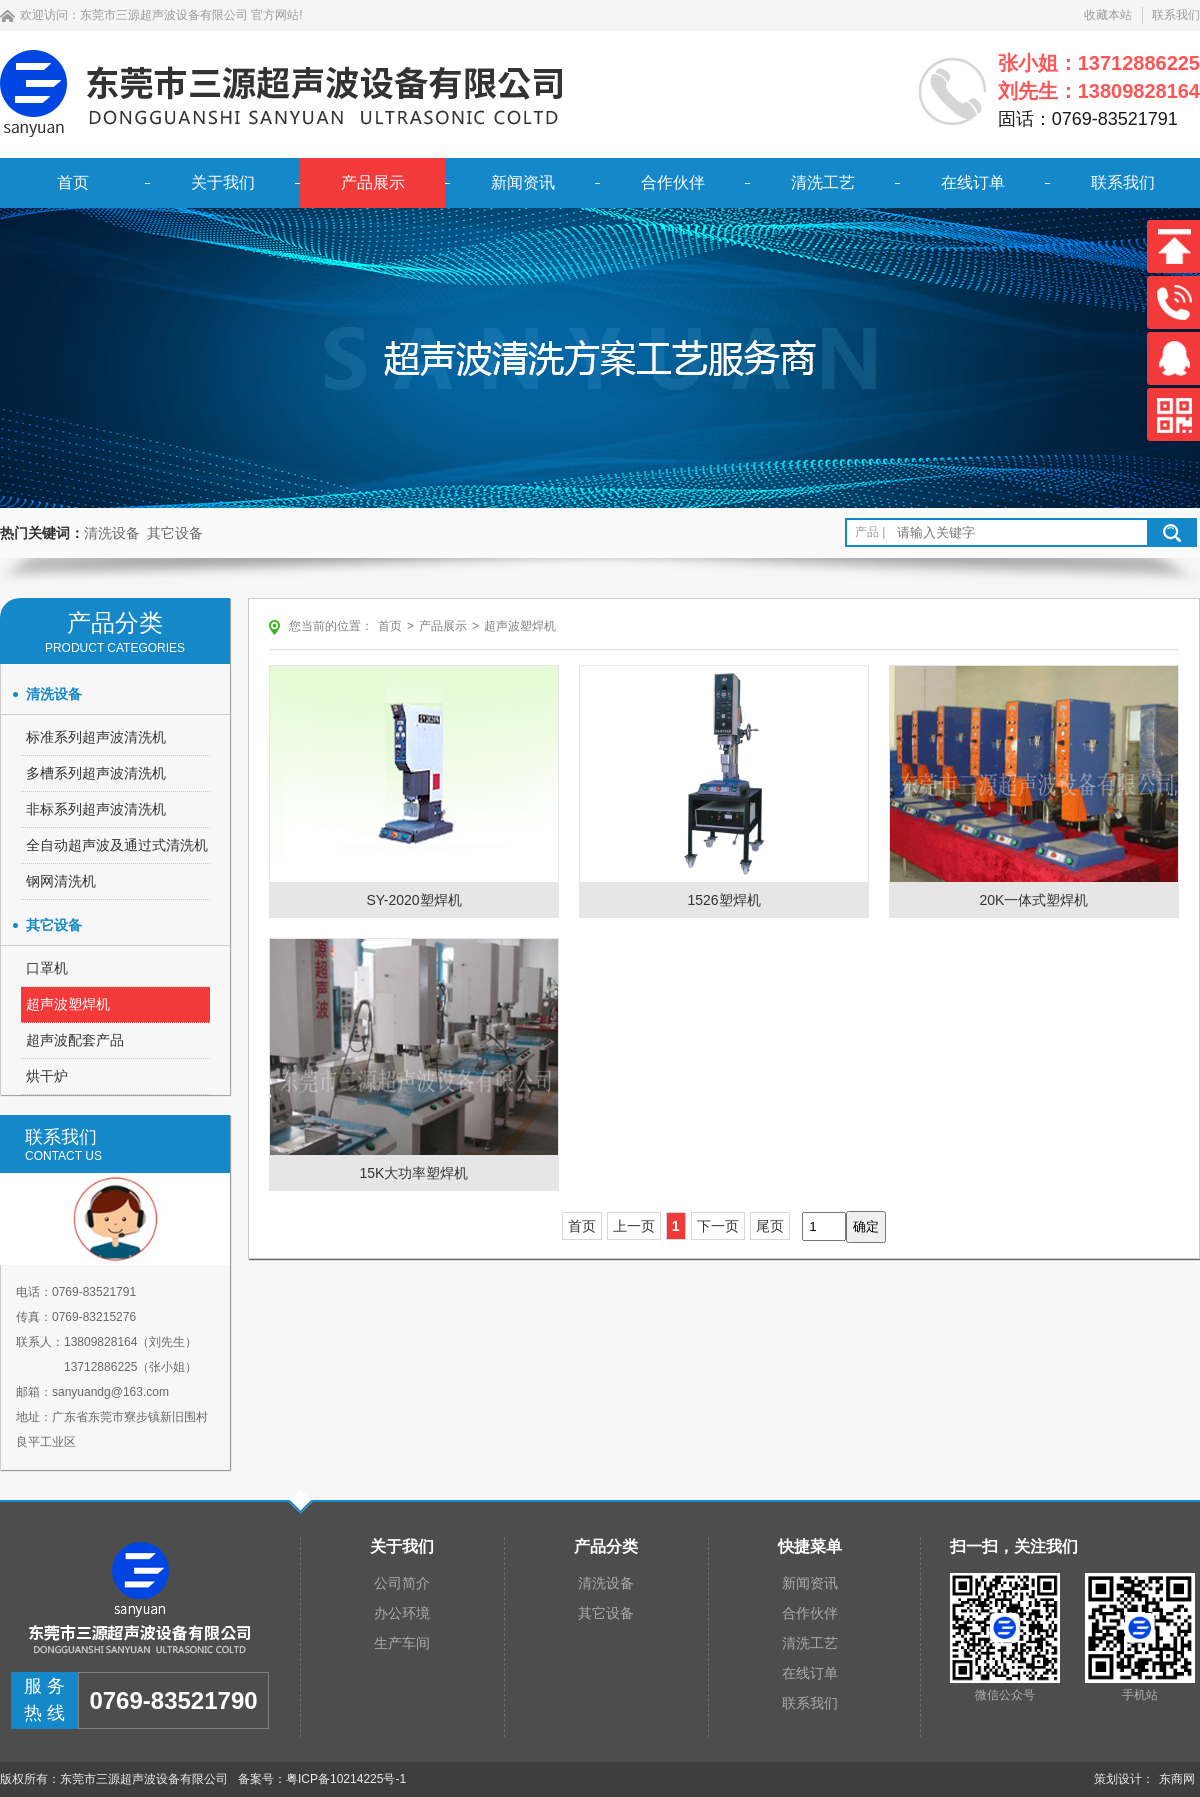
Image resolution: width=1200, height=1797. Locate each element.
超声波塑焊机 (68, 1004)
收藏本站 (1108, 15)
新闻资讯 (523, 182)
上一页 (634, 1226)
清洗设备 (112, 533)
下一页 (718, 1226)
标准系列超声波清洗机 (96, 737)
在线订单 (973, 182)
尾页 (770, 1226)
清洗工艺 (823, 182)
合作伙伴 (673, 182)
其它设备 (175, 533)
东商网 (1177, 1779)
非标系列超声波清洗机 (96, 809)
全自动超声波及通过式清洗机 (117, 845)
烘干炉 (47, 1076)
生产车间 (402, 1643)
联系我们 (1176, 15)
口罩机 (47, 968)
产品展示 (373, 182)
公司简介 (402, 1583)
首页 (73, 182)
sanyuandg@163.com (110, 1392)
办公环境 (402, 1613)
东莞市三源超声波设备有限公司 (164, 15)
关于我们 (223, 182)
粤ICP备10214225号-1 (346, 1779)
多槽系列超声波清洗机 (96, 773)
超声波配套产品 (75, 1040)
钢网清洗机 (61, 881)
